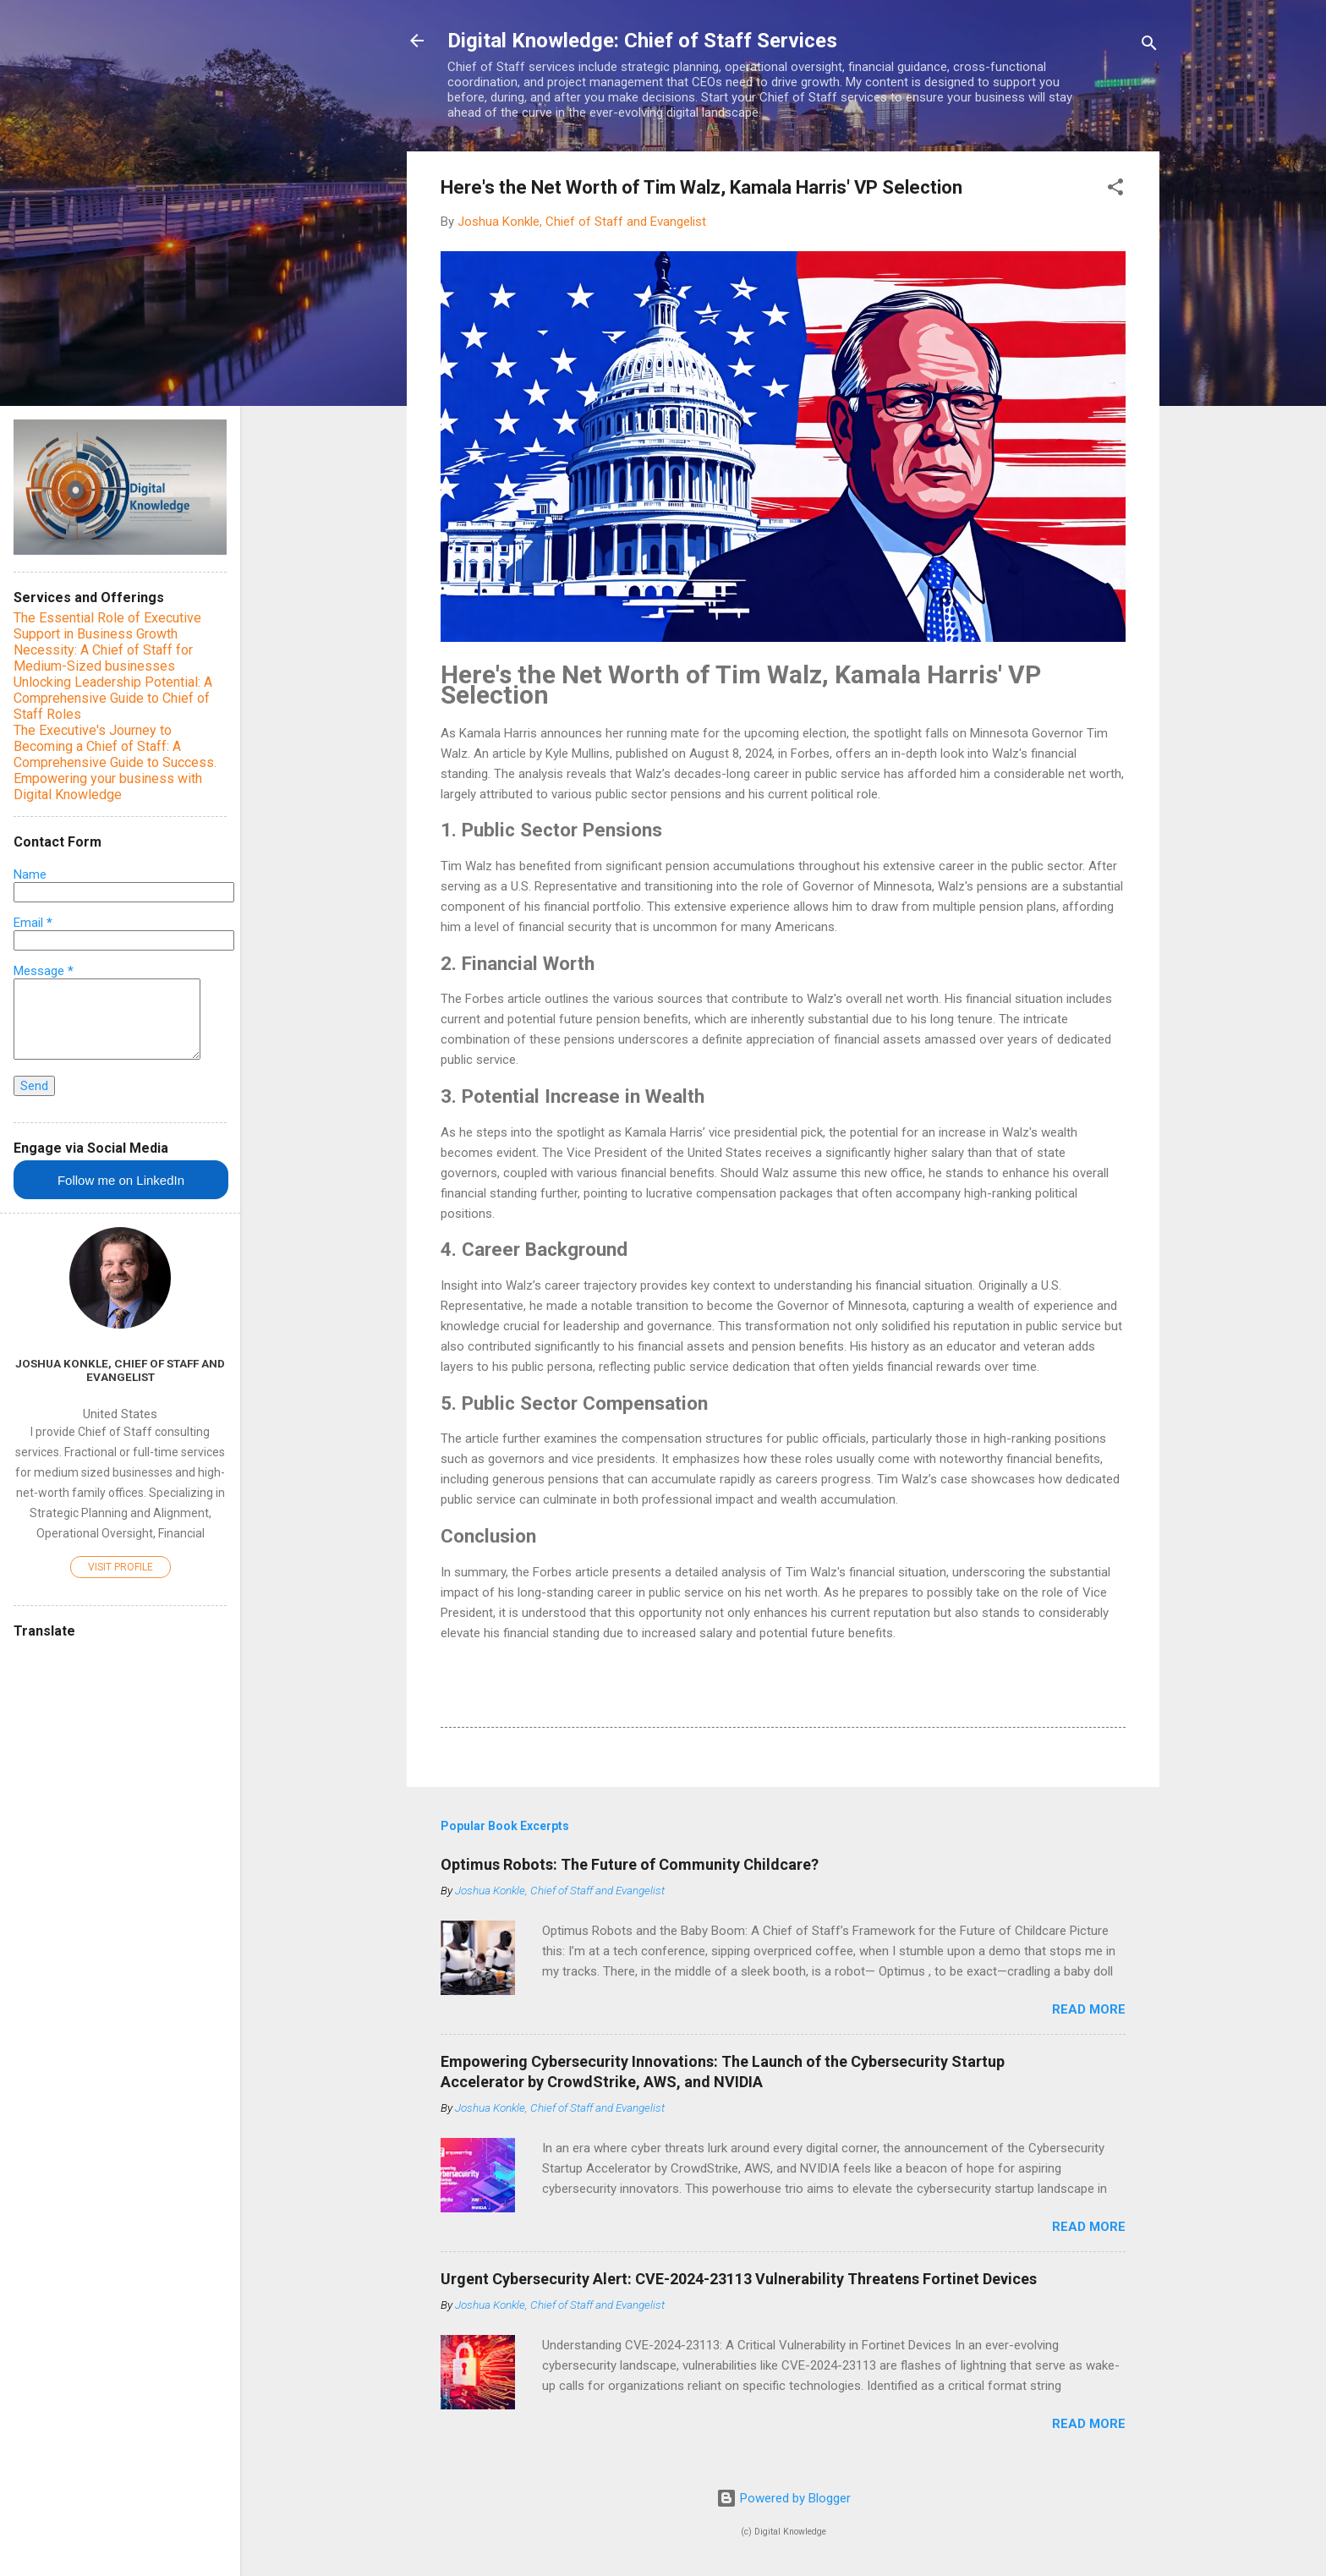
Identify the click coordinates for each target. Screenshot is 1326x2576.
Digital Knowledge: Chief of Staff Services (642, 40)
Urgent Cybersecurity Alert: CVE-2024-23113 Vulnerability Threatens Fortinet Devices (739, 2279)
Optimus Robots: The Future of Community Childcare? (630, 1864)
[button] (1115, 190)
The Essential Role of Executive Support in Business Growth (107, 626)
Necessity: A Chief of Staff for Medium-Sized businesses (103, 658)
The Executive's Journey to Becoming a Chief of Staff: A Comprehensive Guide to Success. (115, 746)
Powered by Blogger (783, 2498)
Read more (1089, 2009)
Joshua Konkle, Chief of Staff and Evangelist (120, 1370)
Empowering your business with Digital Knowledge (108, 786)
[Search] (1149, 46)
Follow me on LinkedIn (121, 1180)
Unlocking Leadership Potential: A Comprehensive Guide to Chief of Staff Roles (113, 698)
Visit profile (120, 1567)
